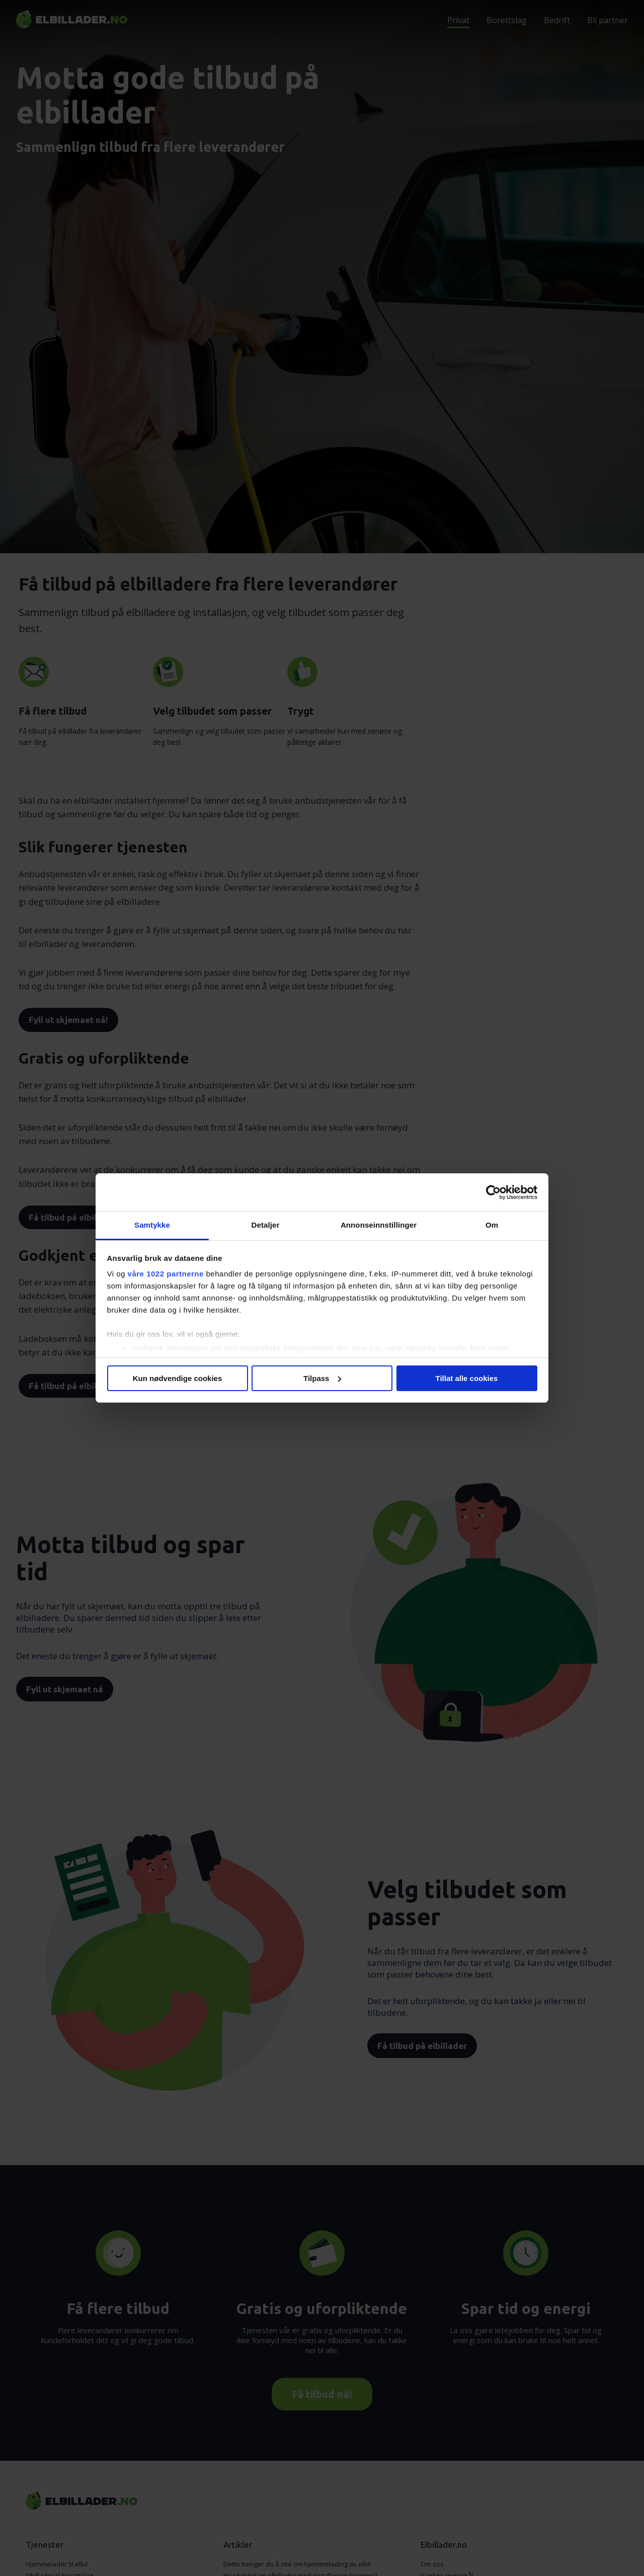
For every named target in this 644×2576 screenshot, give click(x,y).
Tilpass (322, 1378)
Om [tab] (492, 1225)
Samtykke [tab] (152, 1225)
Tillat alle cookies (467, 1378)
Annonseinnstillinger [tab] (379, 1225)
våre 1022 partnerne (166, 1273)
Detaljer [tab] (266, 1225)
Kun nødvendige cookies (177, 1378)
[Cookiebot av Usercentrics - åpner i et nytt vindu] (493, 1192)
